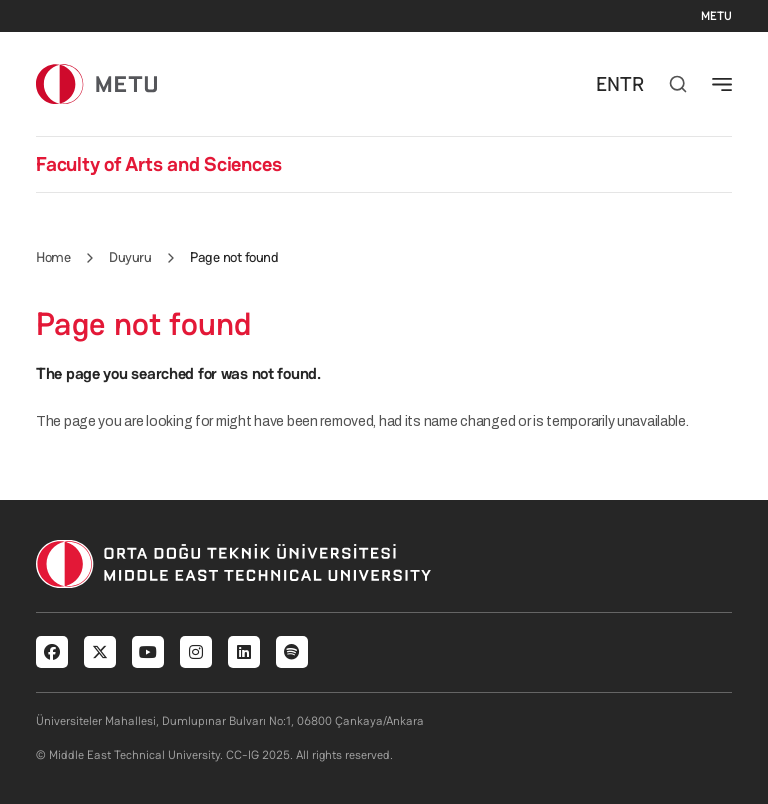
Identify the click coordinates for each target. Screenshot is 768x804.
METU (716, 16)
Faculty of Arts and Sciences (158, 164)
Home (53, 257)
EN (608, 84)
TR (632, 84)
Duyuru (130, 257)
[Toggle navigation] (722, 84)
